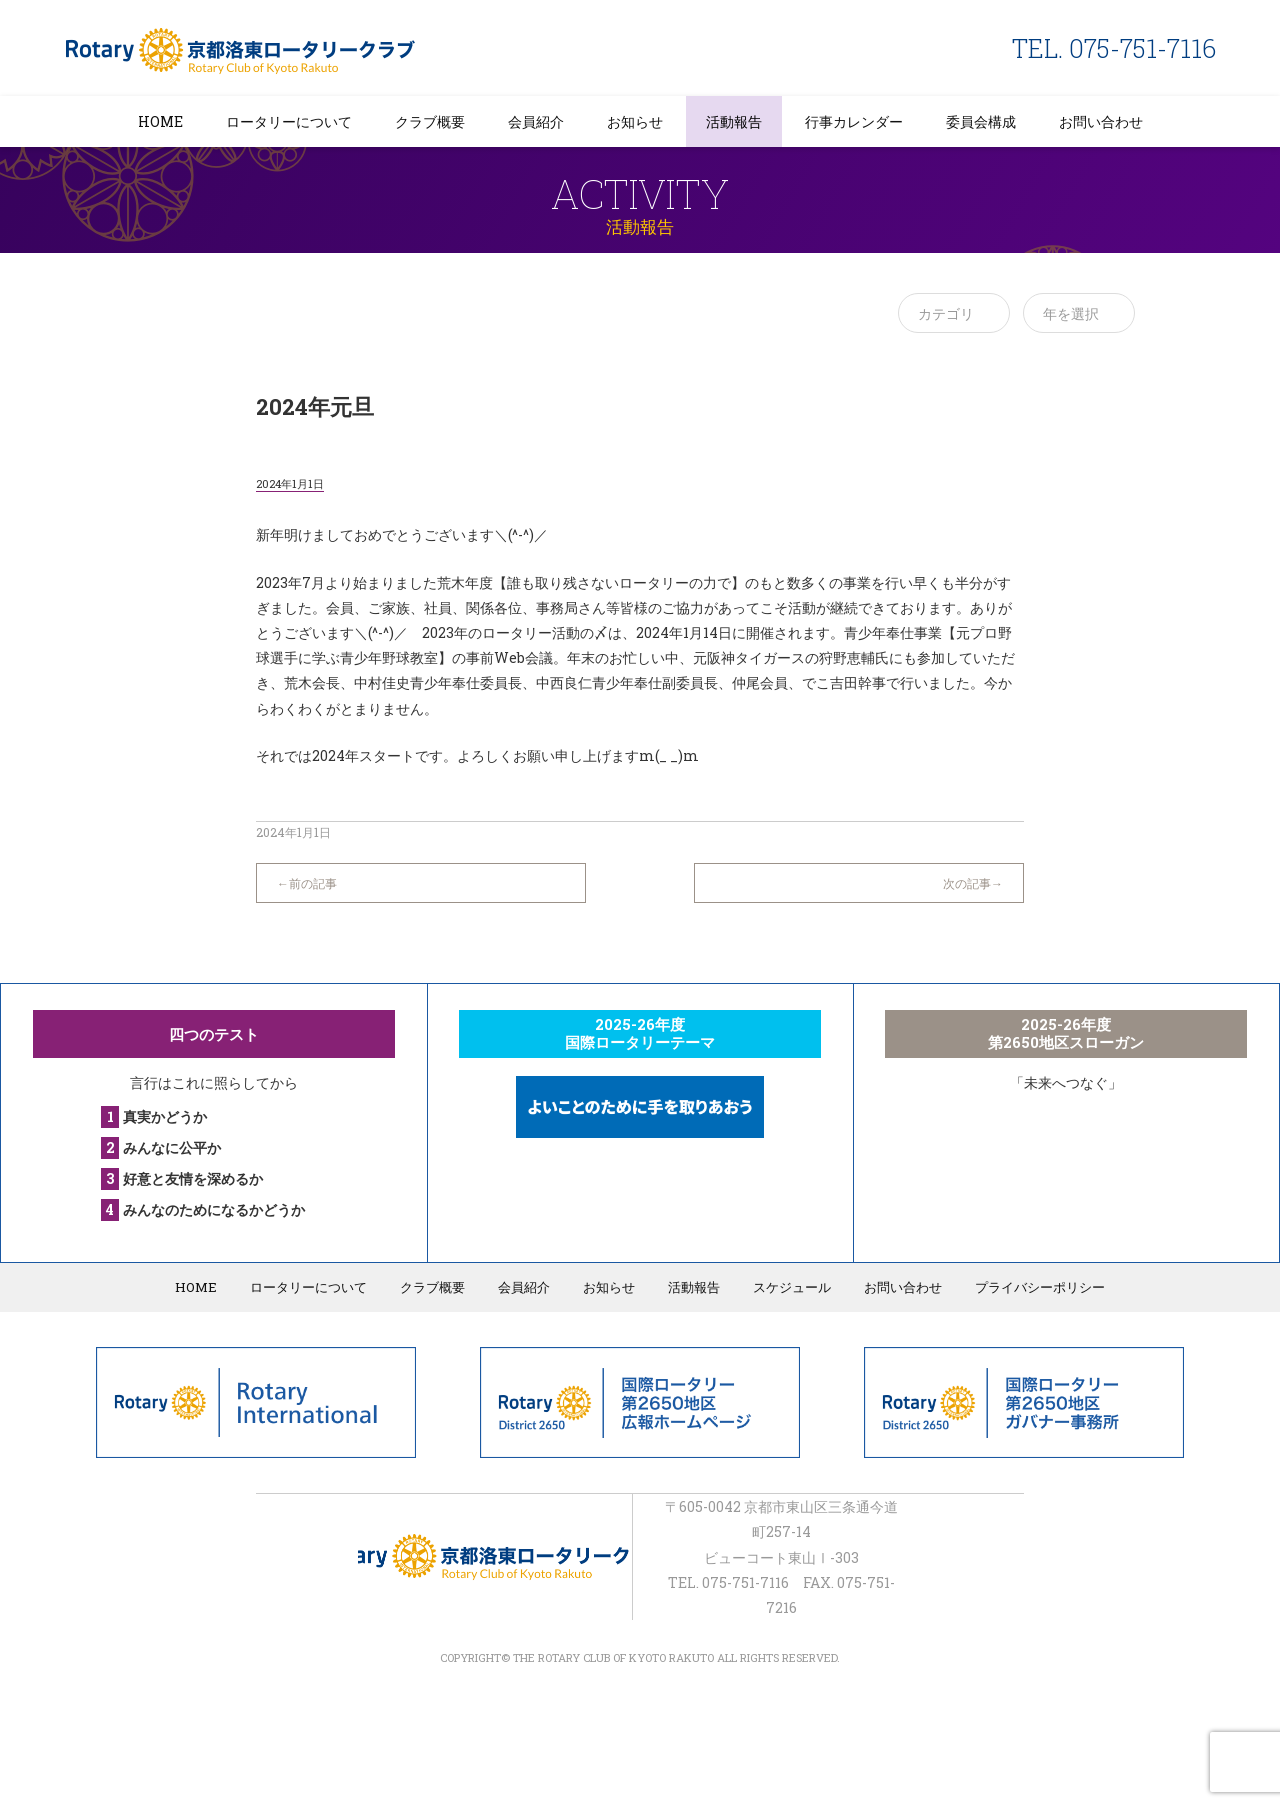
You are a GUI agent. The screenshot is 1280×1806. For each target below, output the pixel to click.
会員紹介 (536, 121)
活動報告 (734, 121)
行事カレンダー (854, 121)
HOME (160, 121)
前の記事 (313, 883)
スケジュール (792, 1287)
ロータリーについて (289, 121)
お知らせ (635, 121)
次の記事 (967, 883)
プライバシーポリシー (1040, 1287)
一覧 (640, 873)
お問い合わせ (1101, 121)
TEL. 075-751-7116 (1114, 48)
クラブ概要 (430, 121)
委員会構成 (981, 121)
